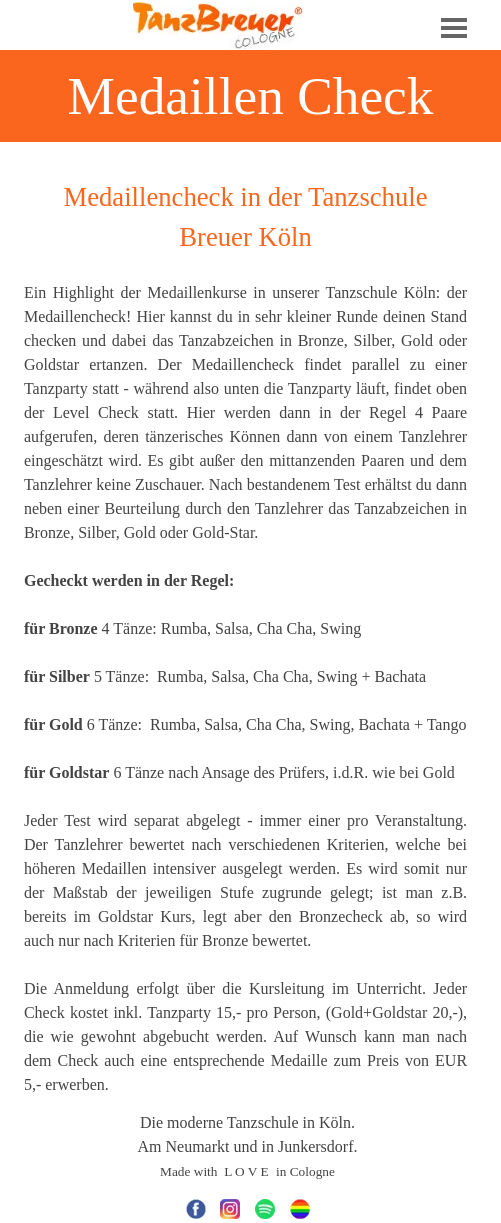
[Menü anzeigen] (454, 28)
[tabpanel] (245, 637)
